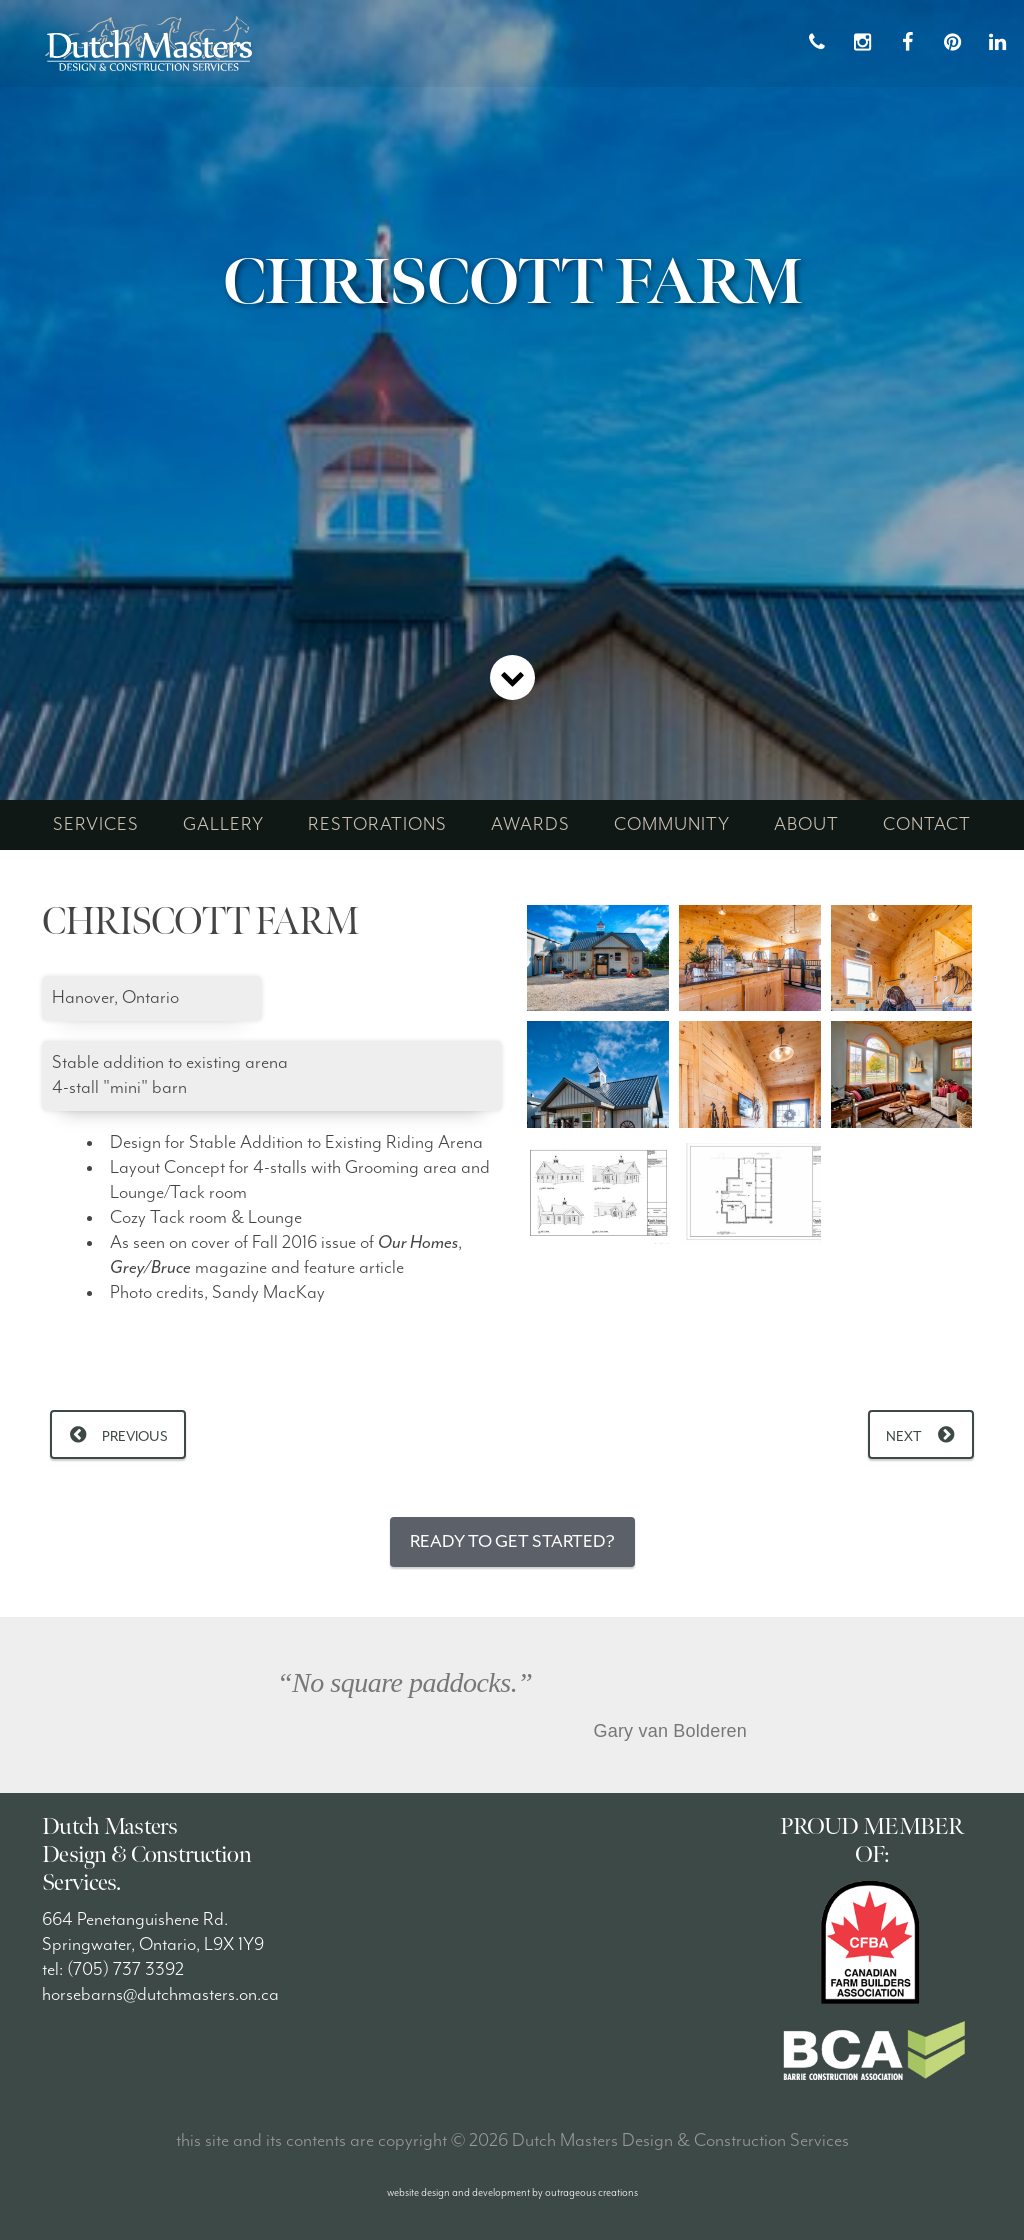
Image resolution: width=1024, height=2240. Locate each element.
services (96, 824)
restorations (377, 824)
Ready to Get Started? (512, 1542)
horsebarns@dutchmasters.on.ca (160, 1994)
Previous (135, 1437)
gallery (223, 824)
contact (927, 824)
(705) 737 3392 (125, 1969)
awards (530, 824)
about (806, 824)
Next (904, 1437)
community (672, 824)
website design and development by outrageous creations (512, 2192)
